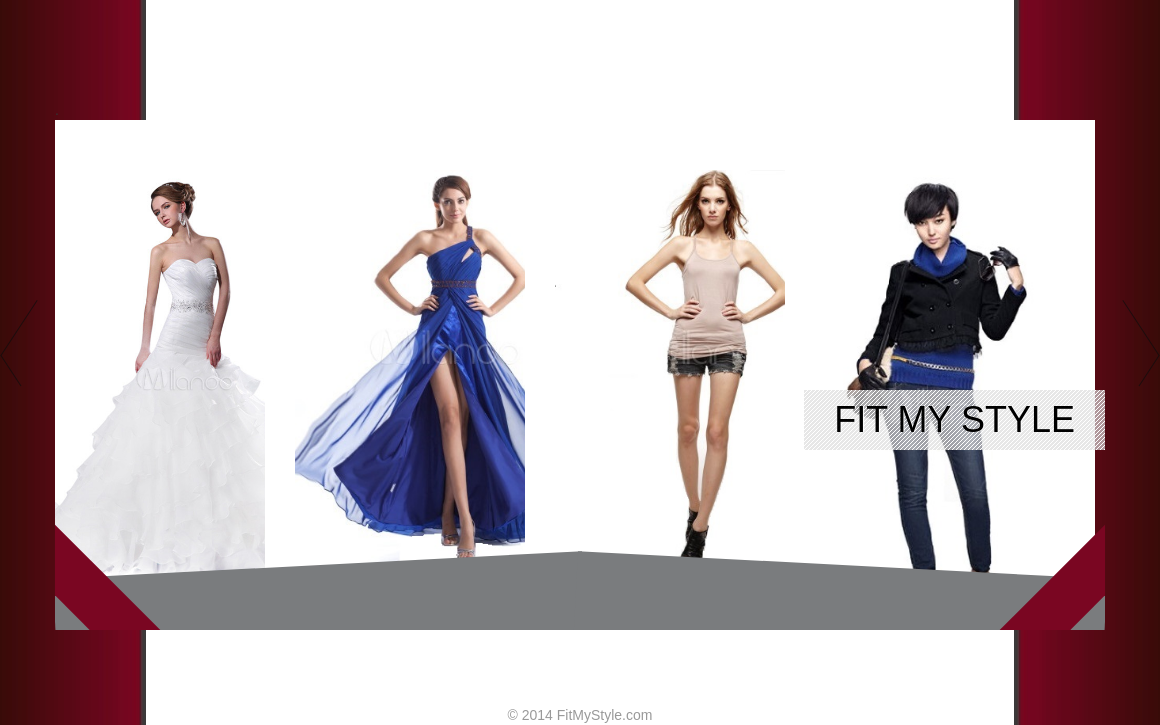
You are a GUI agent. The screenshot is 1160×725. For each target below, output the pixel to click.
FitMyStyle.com (605, 715)
